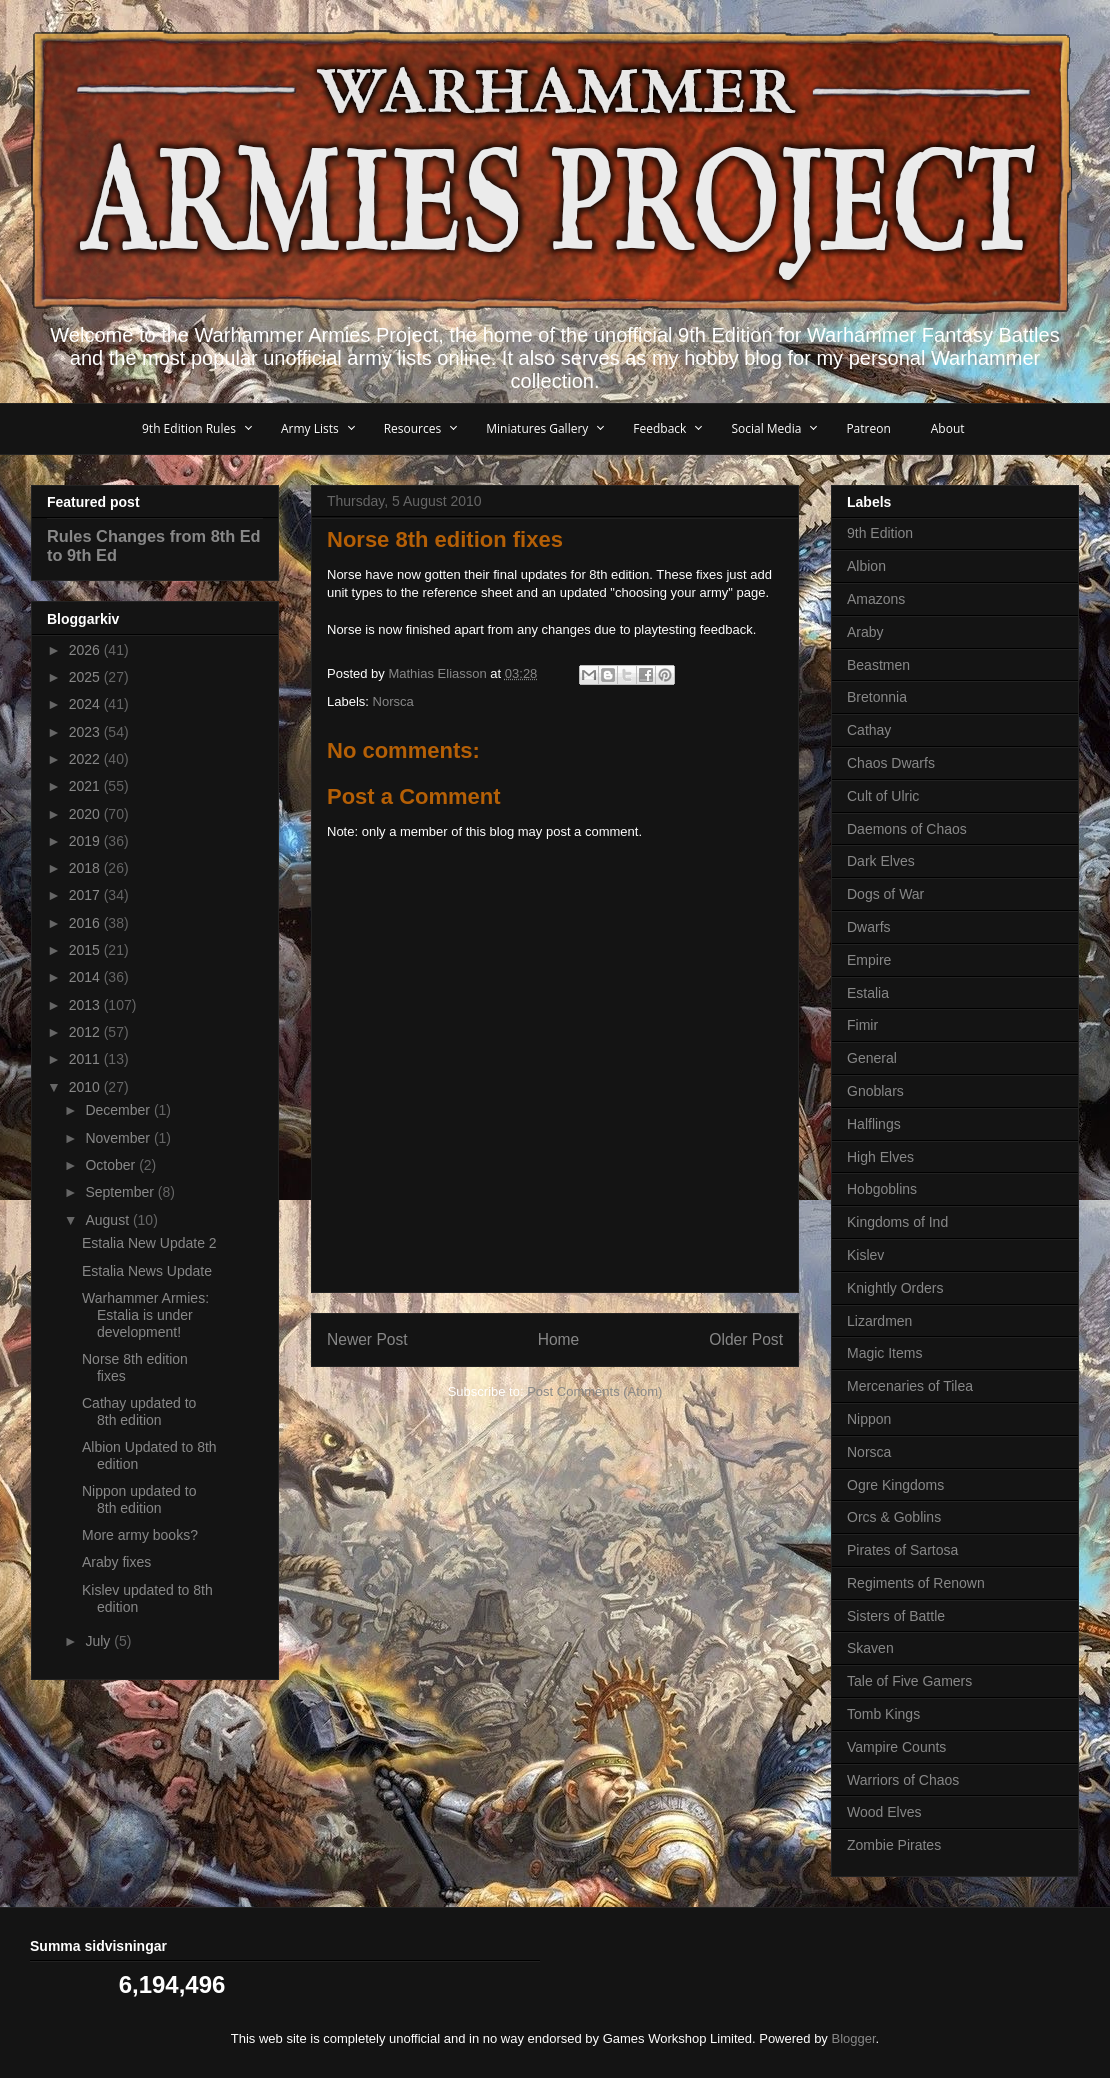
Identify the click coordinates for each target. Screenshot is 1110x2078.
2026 (86, 650)
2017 (86, 895)
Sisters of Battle (896, 1616)
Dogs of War (885, 894)
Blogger (854, 2038)
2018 (86, 868)
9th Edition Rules (189, 428)
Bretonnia (877, 697)
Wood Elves (884, 1812)
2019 (86, 841)
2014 (86, 977)
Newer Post (367, 1339)
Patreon (868, 428)
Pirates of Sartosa (902, 1550)
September (121, 1192)
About (948, 428)
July (99, 1641)
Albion (866, 566)
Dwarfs (869, 927)
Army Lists (310, 428)
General (872, 1058)
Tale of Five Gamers (909, 1681)
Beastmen (878, 665)
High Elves (880, 1157)
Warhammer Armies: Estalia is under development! (145, 1315)
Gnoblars (875, 1091)
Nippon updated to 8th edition (139, 1499)
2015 (86, 950)
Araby (865, 632)
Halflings (874, 1124)
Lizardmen (879, 1321)
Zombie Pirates (894, 1845)
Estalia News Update (147, 1271)
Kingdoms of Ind (897, 1222)
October (112, 1165)
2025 (86, 677)
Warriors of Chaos (903, 1780)
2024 (86, 704)
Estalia (868, 993)
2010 (86, 1087)
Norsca (393, 701)
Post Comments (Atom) (594, 1391)
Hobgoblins (882, 1189)
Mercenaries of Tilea (910, 1386)
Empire (869, 960)
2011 (86, 1059)
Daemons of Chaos (907, 829)
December (119, 1110)
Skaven (870, 1648)
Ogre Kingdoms (895, 1485)
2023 (86, 732)
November (119, 1138)
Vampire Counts (896, 1747)
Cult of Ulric (883, 796)
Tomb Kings (883, 1714)
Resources (413, 428)
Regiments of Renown (916, 1583)
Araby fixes (116, 1562)
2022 (86, 759)
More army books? (140, 1535)
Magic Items (884, 1353)
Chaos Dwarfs (891, 763)
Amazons (876, 599)
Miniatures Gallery (537, 428)
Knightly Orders (895, 1288)
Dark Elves (881, 861)
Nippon (869, 1419)
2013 (86, 1005)
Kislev (865, 1255)
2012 (86, 1032)
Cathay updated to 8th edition (139, 1411)
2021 (86, 786)
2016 (86, 923)
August (108, 1220)
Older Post (746, 1339)
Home (559, 1339)
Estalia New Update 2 (149, 1243)
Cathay (869, 730)
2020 (86, 814)
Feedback (659, 428)
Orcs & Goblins (894, 1517)
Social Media (766, 428)
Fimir (862, 1025)
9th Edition (880, 533)
